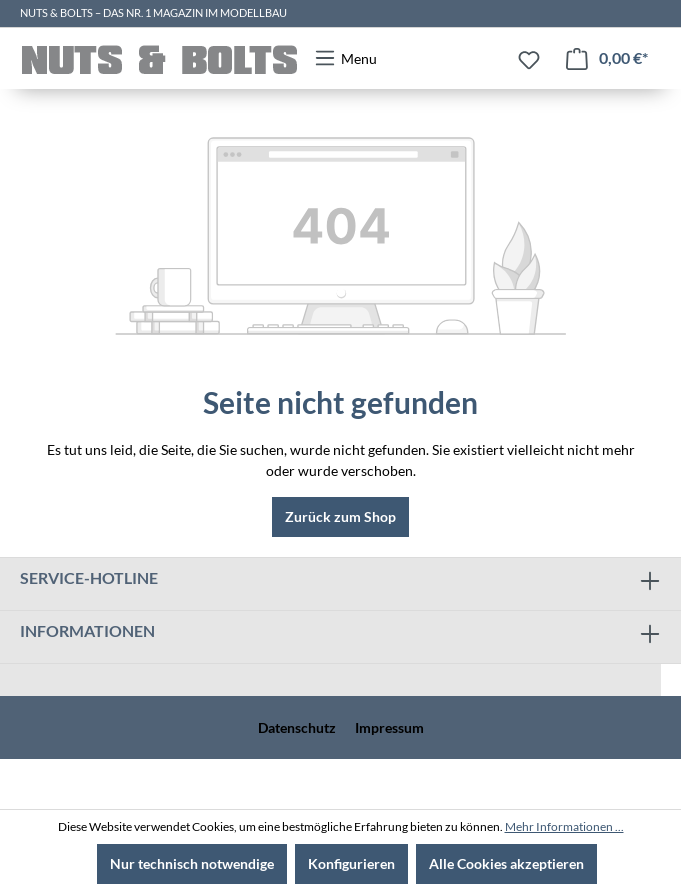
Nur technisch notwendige (192, 863)
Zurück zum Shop (340, 516)
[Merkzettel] (529, 60)
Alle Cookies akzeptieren (506, 863)
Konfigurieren (351, 863)
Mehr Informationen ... (564, 826)
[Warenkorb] (607, 58)
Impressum (389, 727)
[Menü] (345, 58)
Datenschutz (297, 727)
